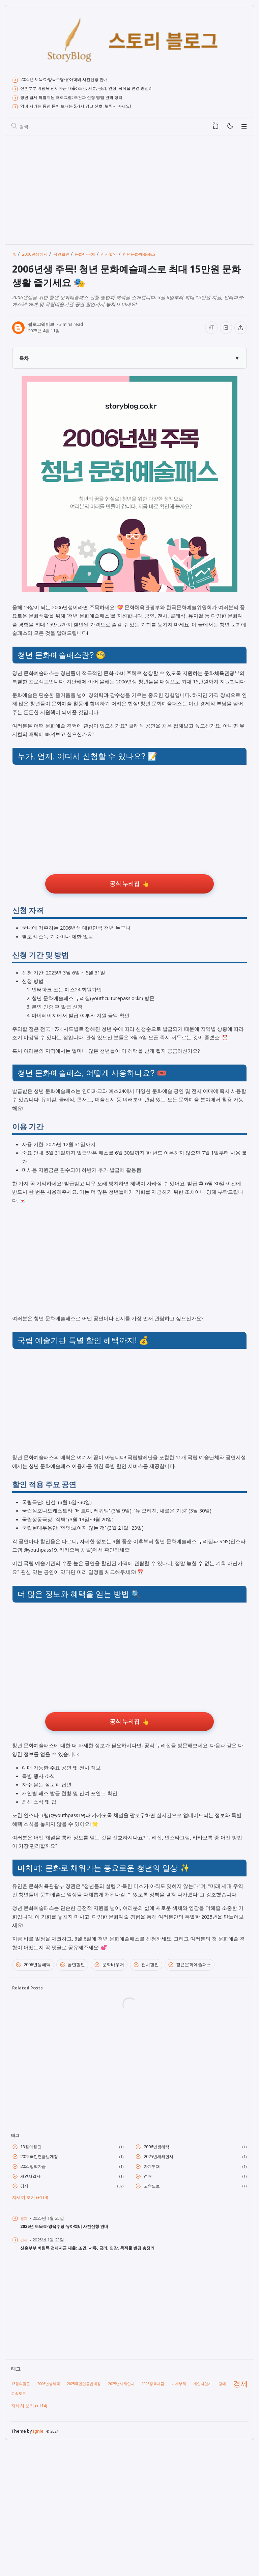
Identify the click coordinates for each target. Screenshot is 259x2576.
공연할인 (72, 2086)
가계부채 (153, 2292)
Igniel (40, 2561)
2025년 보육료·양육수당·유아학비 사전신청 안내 (71, 80)
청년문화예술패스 (189, 2086)
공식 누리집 (125, 914)
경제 (25, 2313)
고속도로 (153, 2313)
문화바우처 (109, 2086)
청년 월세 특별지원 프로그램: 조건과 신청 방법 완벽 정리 (81, 99)
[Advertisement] (129, 192)
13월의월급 (33, 2270)
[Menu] (244, 128)
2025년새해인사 (161, 2281)
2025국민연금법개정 (42, 2281)
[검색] (15, 128)
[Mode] (230, 128)
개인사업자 (32, 2302)
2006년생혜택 (33, 2086)
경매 (148, 2302)
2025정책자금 (35, 2292)
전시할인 (146, 2086)
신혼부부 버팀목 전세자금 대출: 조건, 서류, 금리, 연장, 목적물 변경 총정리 (99, 89)
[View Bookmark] (216, 128)
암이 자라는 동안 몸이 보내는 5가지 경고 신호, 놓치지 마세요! (86, 108)
